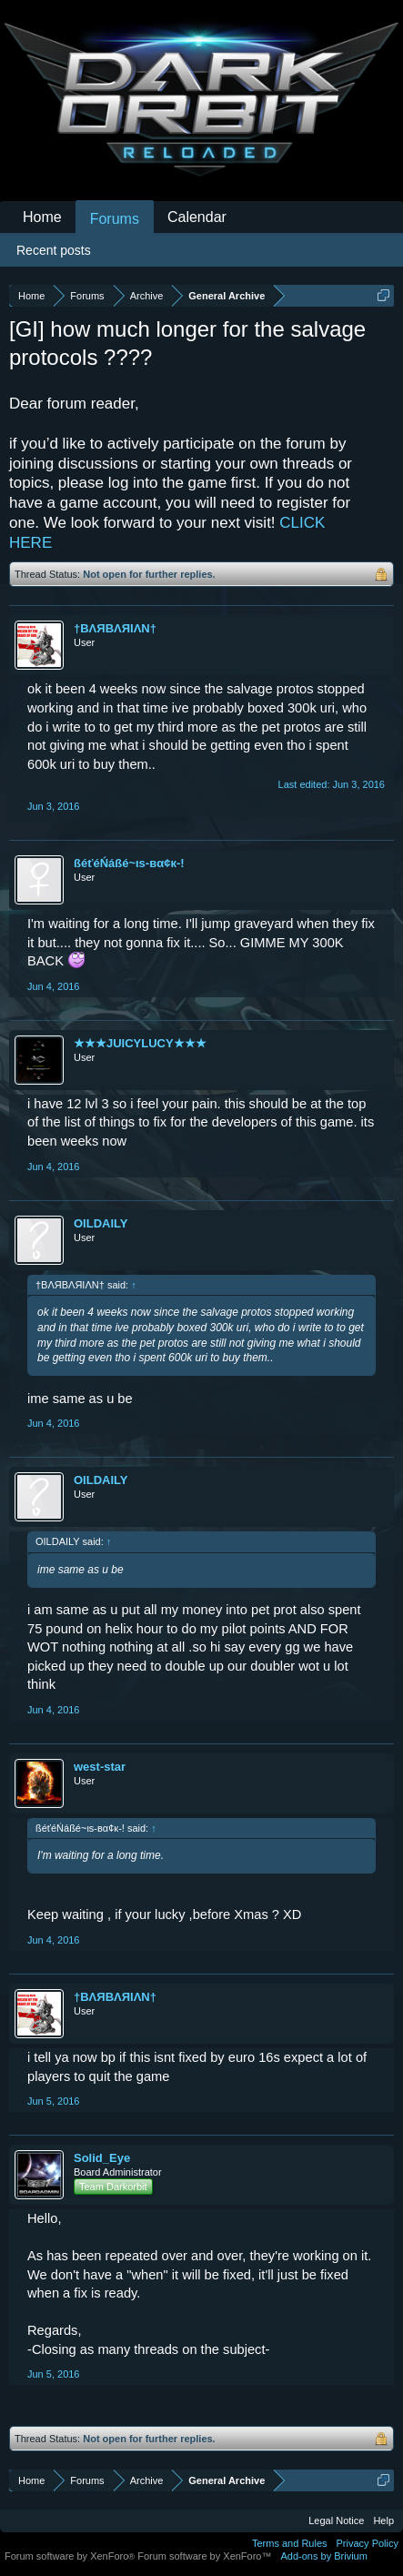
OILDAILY (100, 1223)
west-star (100, 1766)
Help (383, 2520)
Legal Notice (336, 2520)
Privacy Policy (367, 2543)
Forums (114, 219)
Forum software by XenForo (71, 2556)
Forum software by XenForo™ (204, 2556)
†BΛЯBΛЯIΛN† (115, 628)
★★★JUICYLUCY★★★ (140, 1043)
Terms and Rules (289, 2543)
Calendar (197, 217)
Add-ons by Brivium (324, 2556)
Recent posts (53, 250)
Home (42, 217)
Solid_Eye (102, 2158)
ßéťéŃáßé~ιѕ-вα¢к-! (129, 863)
